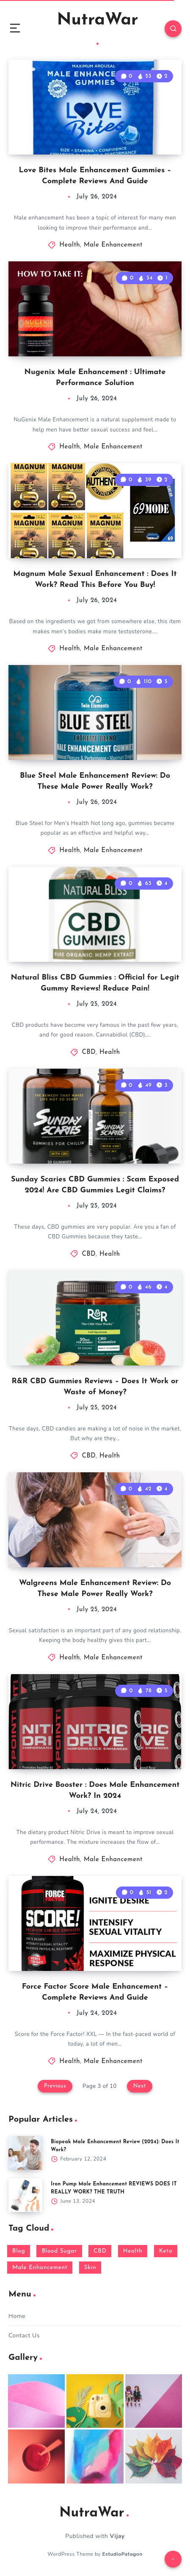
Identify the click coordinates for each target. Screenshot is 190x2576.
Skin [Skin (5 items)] (90, 2267)
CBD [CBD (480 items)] (100, 2251)
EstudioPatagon (122, 2554)
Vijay (117, 2536)
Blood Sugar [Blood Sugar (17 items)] (59, 2251)
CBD (89, 1052)
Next (139, 2086)
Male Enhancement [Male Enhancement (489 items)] (39, 2267)
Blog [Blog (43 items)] (18, 2251)
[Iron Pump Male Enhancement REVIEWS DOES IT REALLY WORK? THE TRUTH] (25, 2195)
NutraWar (97, 28)
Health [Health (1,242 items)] (133, 2251)
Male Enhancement (113, 245)
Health (69, 245)
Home (16, 2316)
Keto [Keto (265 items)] (165, 2251)
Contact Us (24, 2336)
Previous (55, 2086)
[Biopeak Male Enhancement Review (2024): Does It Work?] (25, 2153)
